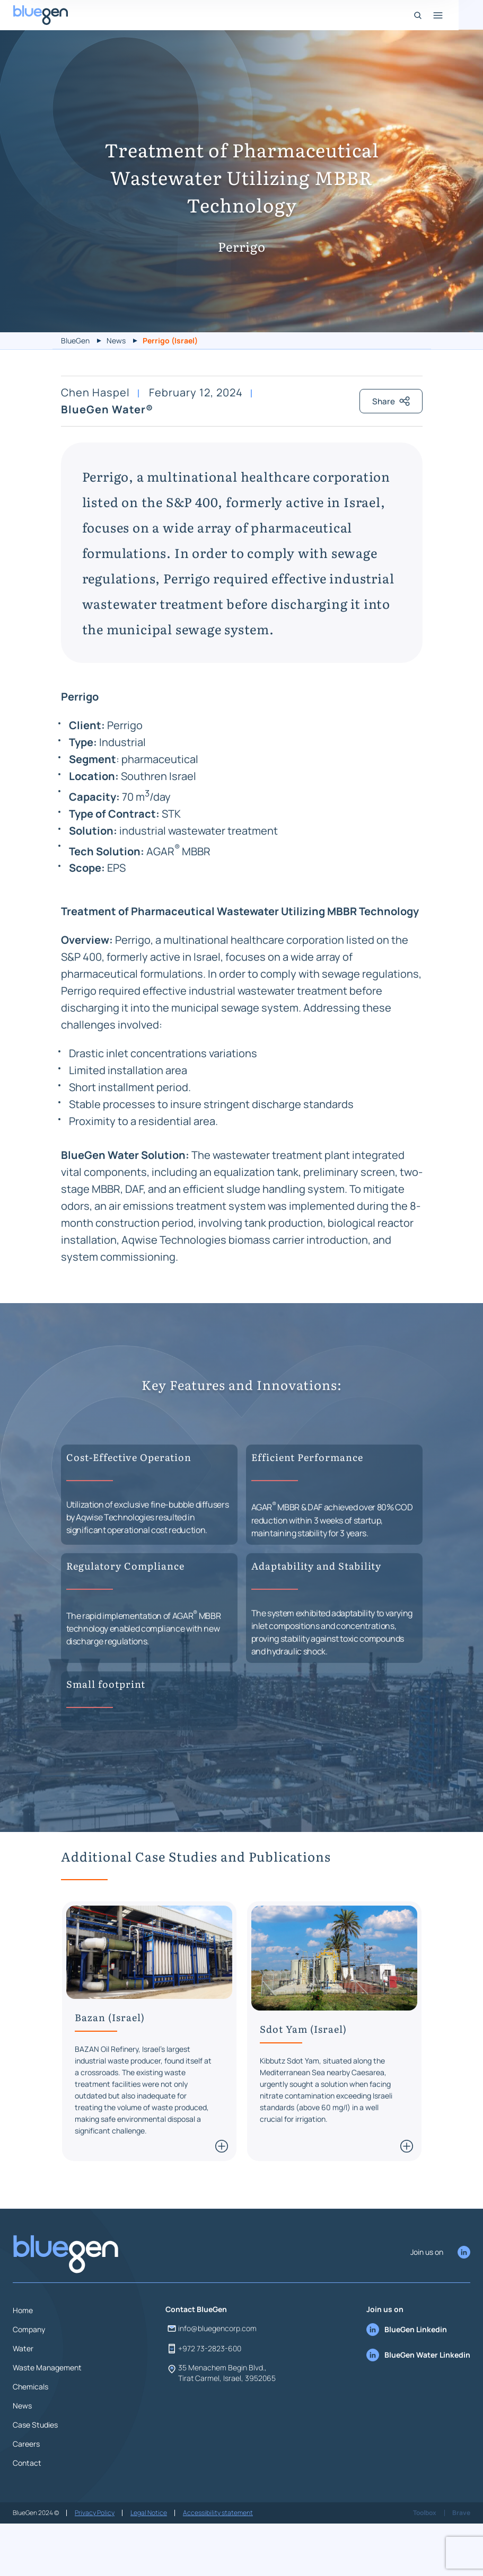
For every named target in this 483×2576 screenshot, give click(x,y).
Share (390, 452)
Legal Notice (148, 2563)
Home (23, 2361)
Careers (26, 2495)
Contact (27, 2514)
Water (23, 2399)
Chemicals (30, 2437)
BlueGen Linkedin (406, 2380)
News (116, 340)
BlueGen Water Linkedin (418, 2406)
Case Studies (35, 2476)
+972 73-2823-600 (203, 2399)
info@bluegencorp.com (211, 2379)
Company (29, 2380)
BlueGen (75, 340)
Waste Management (47, 2418)
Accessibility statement (217, 2563)
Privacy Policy (95, 2563)
